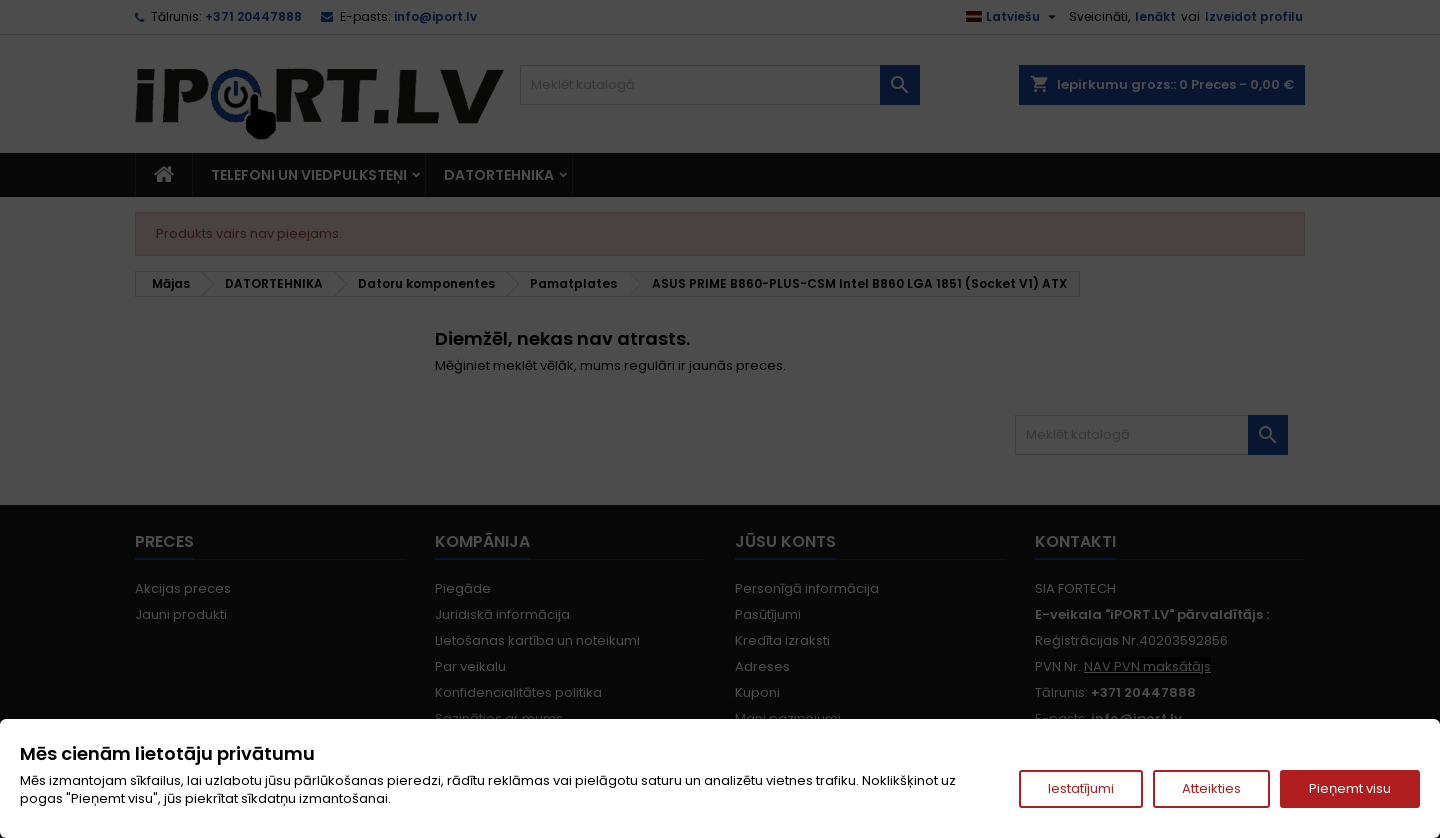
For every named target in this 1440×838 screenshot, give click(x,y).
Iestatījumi (1081, 788)
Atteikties (1211, 788)
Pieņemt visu (1350, 788)
